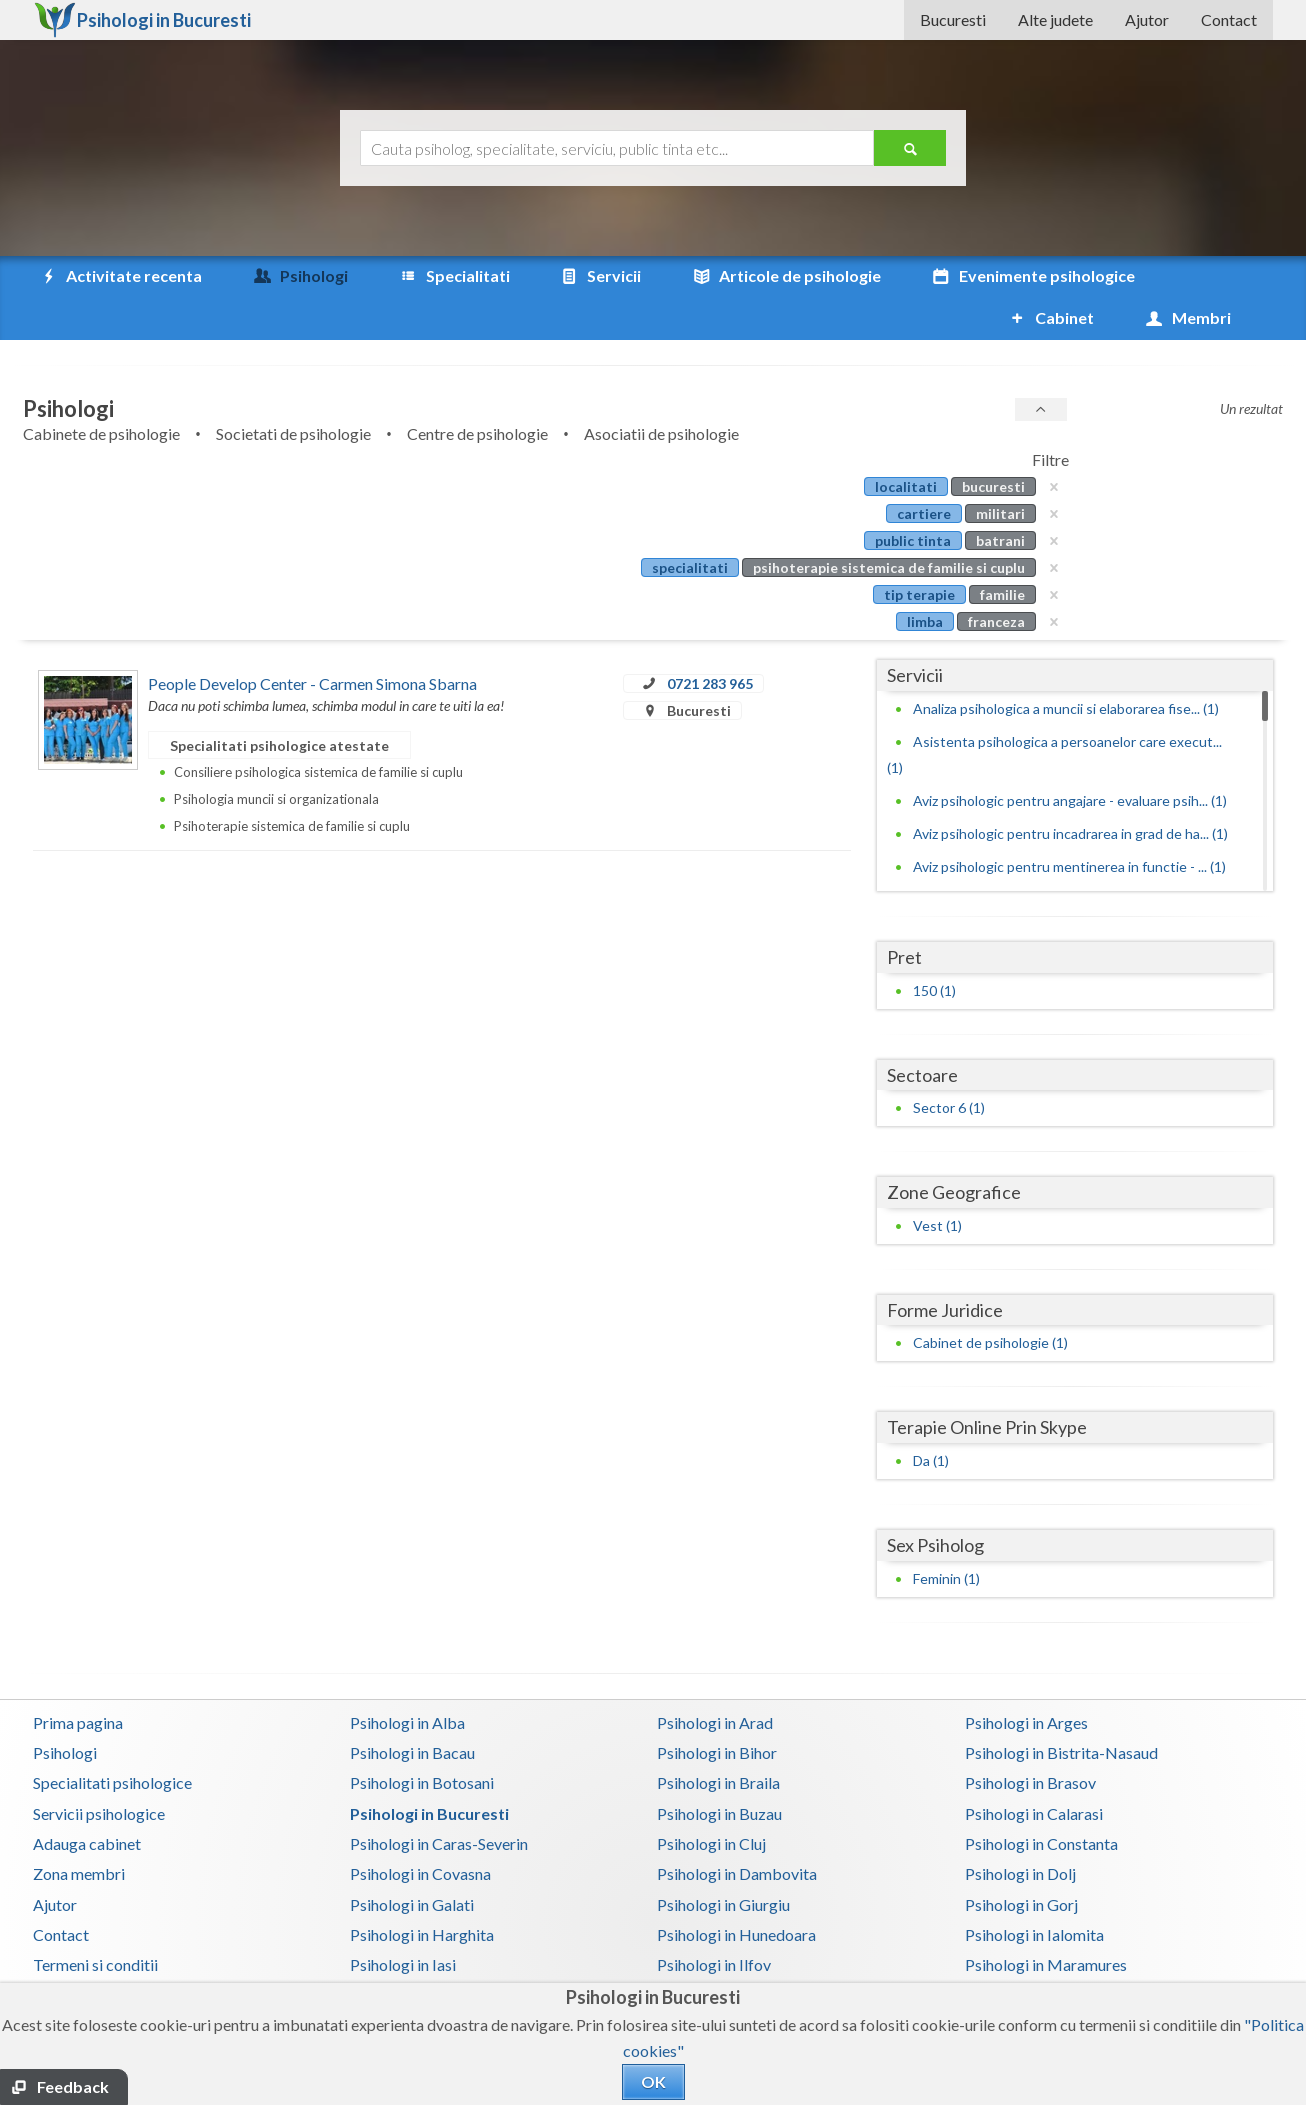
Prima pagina (78, 1680)
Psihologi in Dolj (1020, 1831)
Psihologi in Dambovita (737, 1831)
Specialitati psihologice (112, 1740)
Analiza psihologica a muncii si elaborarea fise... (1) (1066, 666)
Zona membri (79, 1831)
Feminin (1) (946, 1536)
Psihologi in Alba (407, 1680)
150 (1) (934, 948)
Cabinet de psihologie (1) (990, 1300)
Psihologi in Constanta (1041, 1801)
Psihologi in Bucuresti (429, 1771)
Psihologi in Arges (1026, 1680)
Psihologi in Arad (715, 1680)
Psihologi (65, 1710)
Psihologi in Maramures (1046, 1922)
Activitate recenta (120, 276)
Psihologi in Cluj (711, 1801)
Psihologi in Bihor (717, 1710)
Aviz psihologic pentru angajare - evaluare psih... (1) (1070, 758)
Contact (1229, 19)
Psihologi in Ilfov (714, 1922)
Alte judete (1055, 19)
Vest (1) (937, 1183)
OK (653, 2081)
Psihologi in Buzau (719, 1771)
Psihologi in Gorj (1021, 1862)
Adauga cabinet (87, 1801)
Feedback (73, 2086)
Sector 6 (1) (949, 1065)
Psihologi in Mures (720, 1953)
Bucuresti (953, 19)
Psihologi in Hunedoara (736, 1892)
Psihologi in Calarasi (1034, 1771)
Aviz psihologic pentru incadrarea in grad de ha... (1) (1070, 791)
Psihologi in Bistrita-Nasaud (1061, 1710)
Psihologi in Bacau (412, 1710)
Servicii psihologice (99, 1771)
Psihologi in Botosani (422, 1740)
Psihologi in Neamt (1030, 1953)
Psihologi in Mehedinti (426, 1953)
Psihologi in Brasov (1030, 1740)
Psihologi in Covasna (420, 1831)
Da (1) (931, 1418)
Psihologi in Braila (718, 1740)
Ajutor (1147, 19)
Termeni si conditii (95, 1922)
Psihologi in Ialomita (1034, 1892)
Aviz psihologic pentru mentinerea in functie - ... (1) (1069, 824)
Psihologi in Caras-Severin (439, 1801)
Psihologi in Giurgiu (723, 1862)
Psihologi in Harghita (422, 1892)
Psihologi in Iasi (403, 1922)
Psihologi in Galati (412, 1862)
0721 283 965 (710, 641)
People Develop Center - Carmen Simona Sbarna (312, 641)
